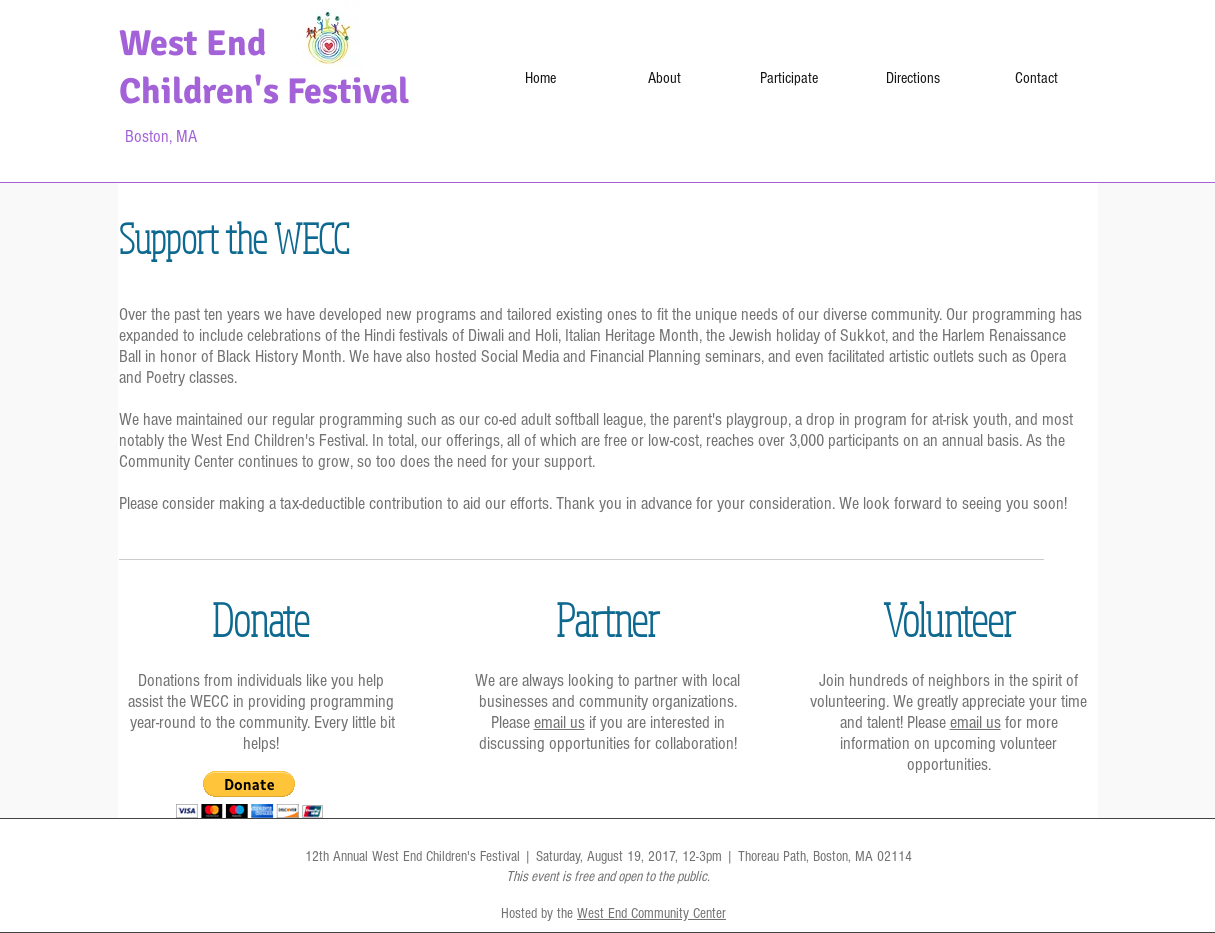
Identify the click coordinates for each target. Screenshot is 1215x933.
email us (559, 722)
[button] (249, 794)
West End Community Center (651, 913)
